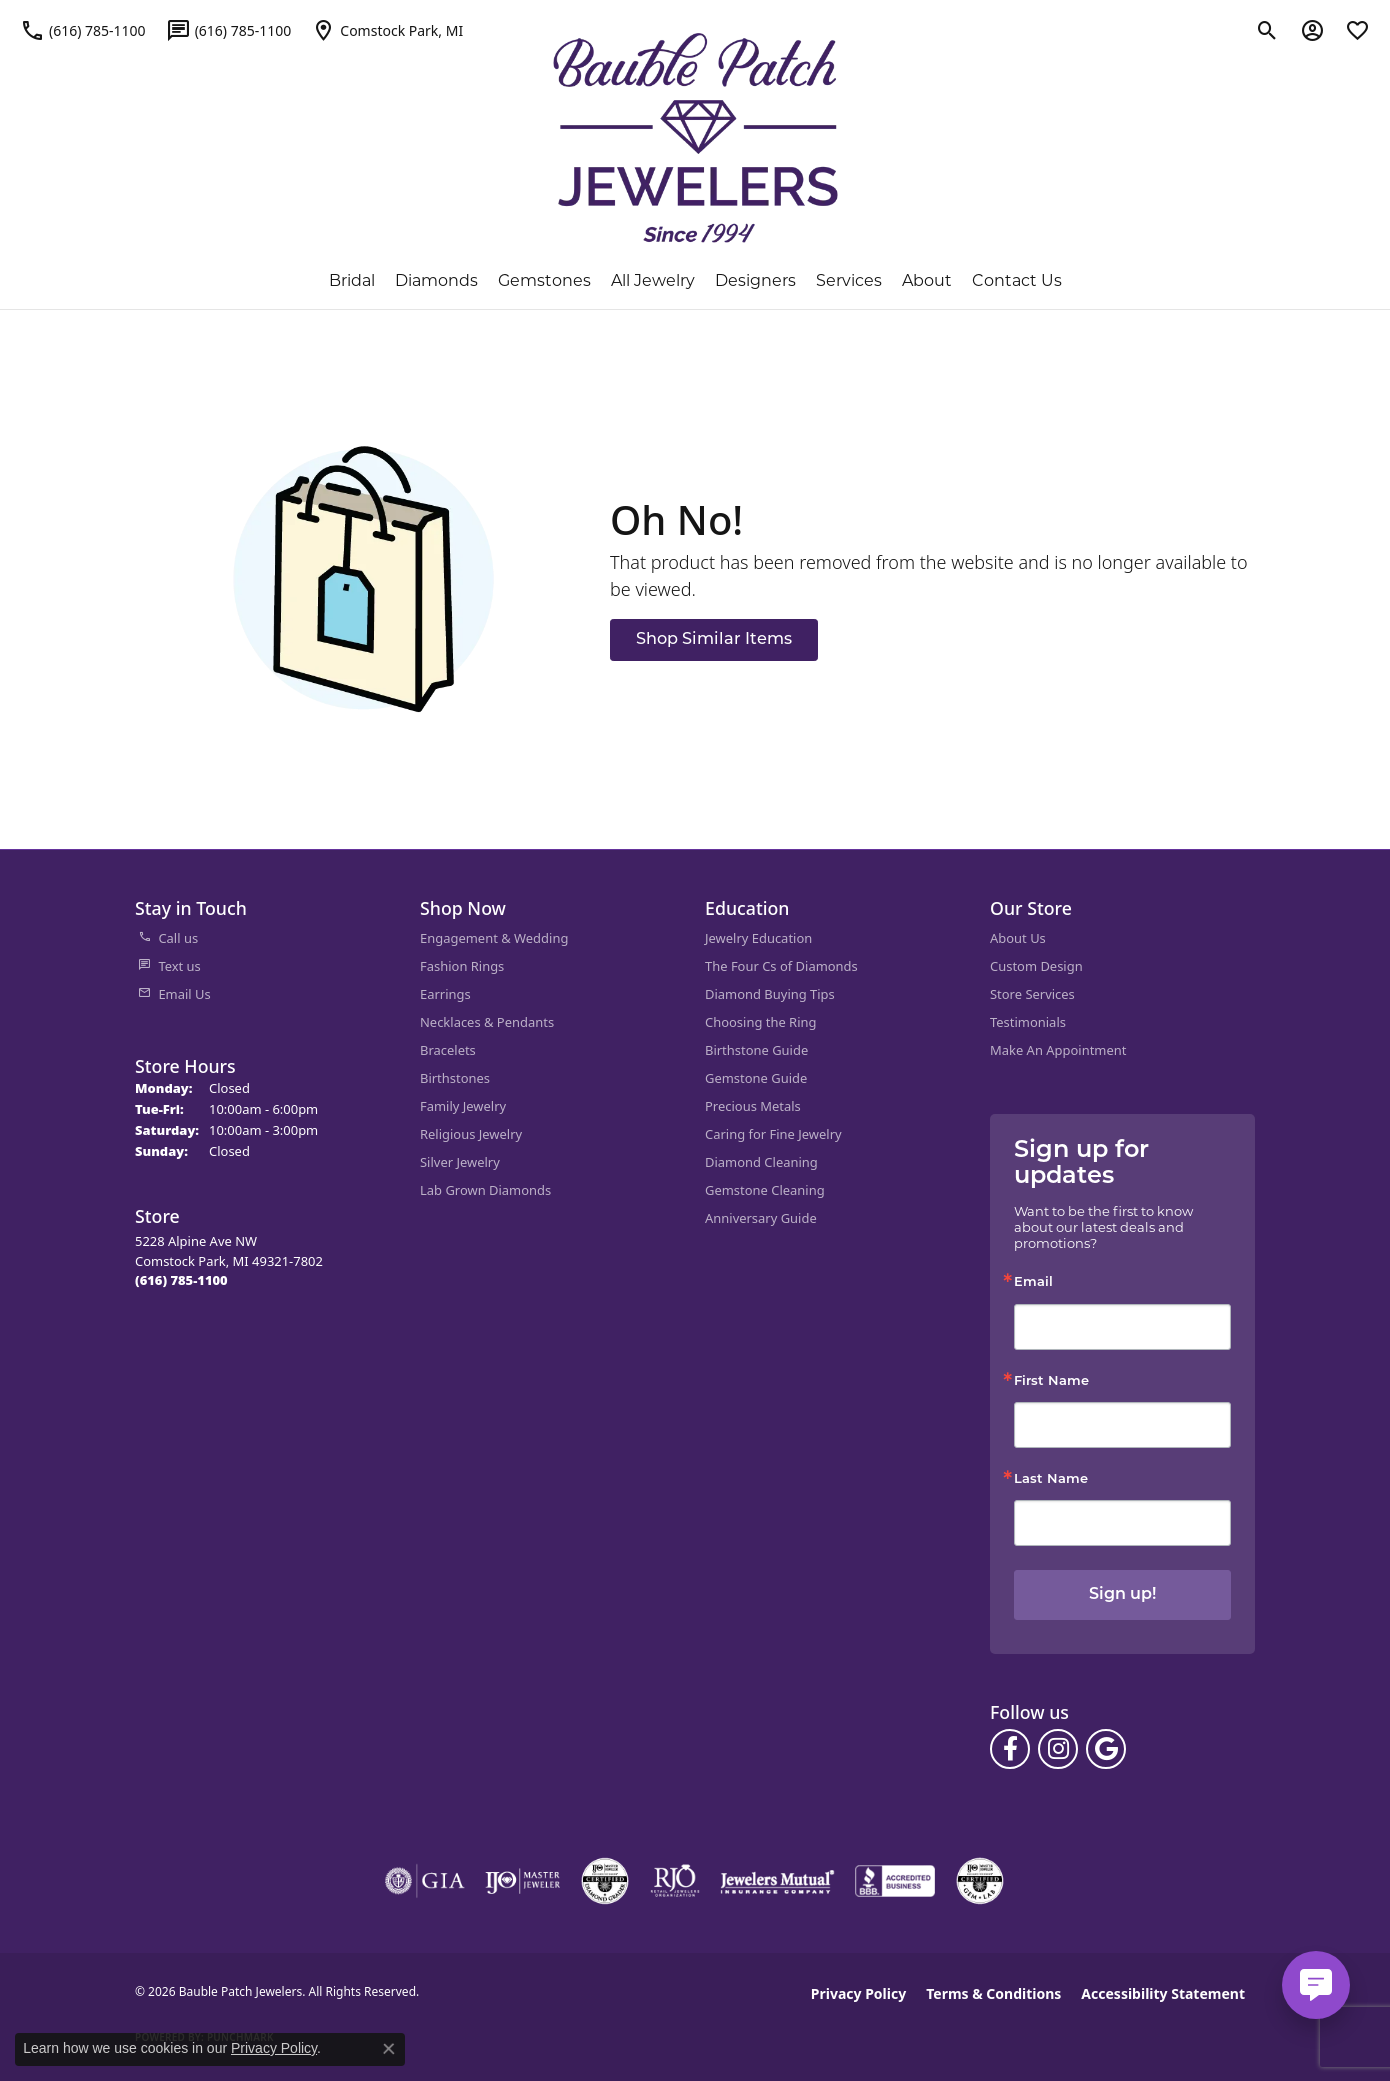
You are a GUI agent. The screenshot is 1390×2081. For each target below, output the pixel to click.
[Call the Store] (181, 1280)
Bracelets (448, 1050)
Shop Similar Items (714, 640)
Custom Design (1036, 966)
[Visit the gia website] (425, 1881)
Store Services (1032, 994)
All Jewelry (653, 280)
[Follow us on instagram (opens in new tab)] (1058, 1749)
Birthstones (455, 1078)
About (927, 280)
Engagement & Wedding (494, 938)
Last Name (1051, 1479)
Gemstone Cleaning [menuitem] (765, 1190)
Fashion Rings (462, 966)
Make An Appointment (1058, 1050)
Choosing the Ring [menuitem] (760, 1022)
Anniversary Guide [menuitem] (761, 1218)
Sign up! (1122, 1595)
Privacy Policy (858, 1993)
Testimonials (1028, 1022)
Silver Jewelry (460, 1162)
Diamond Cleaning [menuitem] (761, 1162)
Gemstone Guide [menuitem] (756, 1078)
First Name (1051, 1381)
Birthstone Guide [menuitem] (756, 1050)
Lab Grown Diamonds (485, 1190)
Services (849, 280)
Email (1033, 1282)
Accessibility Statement (1163, 1993)
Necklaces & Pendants (487, 1022)
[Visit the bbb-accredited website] (895, 1881)
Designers (755, 280)
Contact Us (1017, 280)
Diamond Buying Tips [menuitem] (770, 994)
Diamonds (436, 280)
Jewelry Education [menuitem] (758, 938)
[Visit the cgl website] (980, 1881)
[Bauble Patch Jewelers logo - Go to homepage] (695, 138)
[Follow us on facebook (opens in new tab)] (1010, 1749)
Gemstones (544, 280)
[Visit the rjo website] (675, 1881)
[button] (1267, 30)
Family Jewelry (463, 1106)
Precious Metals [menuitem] (753, 1106)
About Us (1018, 938)
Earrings (445, 994)
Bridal (352, 280)
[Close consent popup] (389, 2049)
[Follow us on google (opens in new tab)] (1106, 1749)
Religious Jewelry (471, 1134)
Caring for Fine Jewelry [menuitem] (773, 1134)
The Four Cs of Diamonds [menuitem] (781, 966)
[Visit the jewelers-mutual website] (777, 1881)
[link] (83, 30)
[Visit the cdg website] (605, 1881)
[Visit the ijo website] (522, 1881)
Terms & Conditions (993, 1993)
